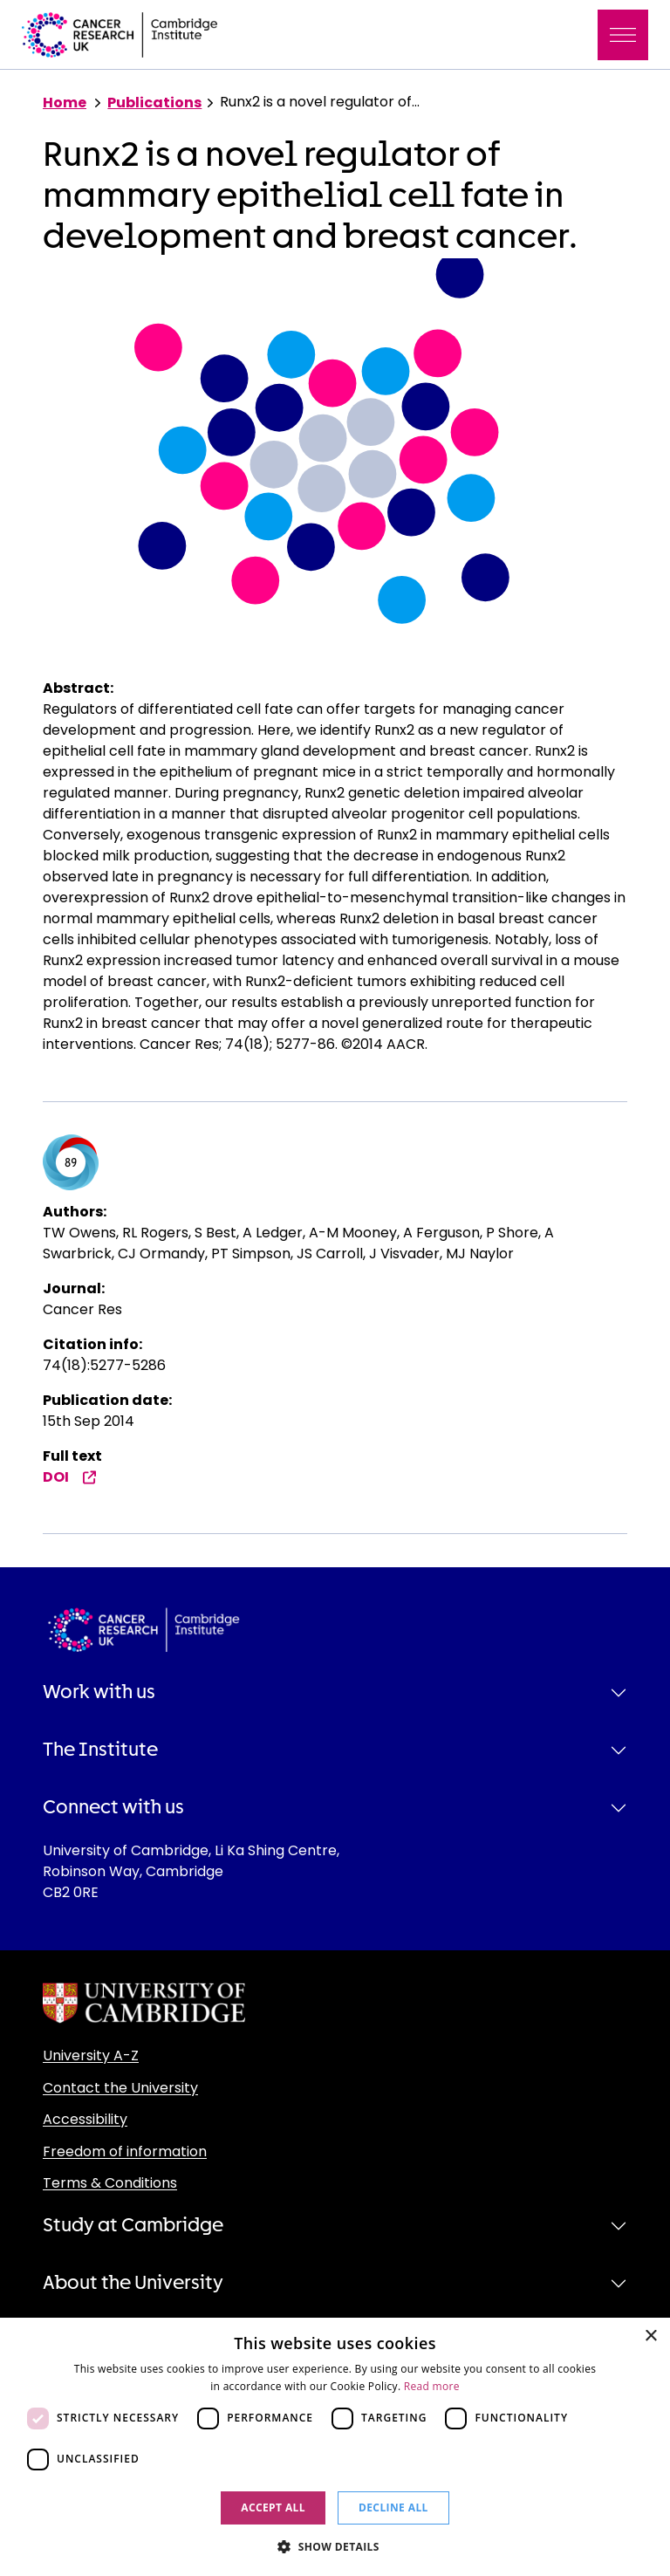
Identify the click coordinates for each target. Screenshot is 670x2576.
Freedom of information (125, 2151)
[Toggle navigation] (623, 35)
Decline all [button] (393, 2507)
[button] (335, 2546)
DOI (70, 1477)
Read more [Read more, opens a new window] (432, 2386)
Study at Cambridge (133, 2225)
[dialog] (335, 2447)
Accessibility (85, 2119)
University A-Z (91, 2055)
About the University (133, 2282)
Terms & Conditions (110, 2183)
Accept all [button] (273, 2507)
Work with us (99, 1692)
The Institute (100, 1749)
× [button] (650, 2336)
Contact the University (120, 2088)
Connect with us (113, 1807)
